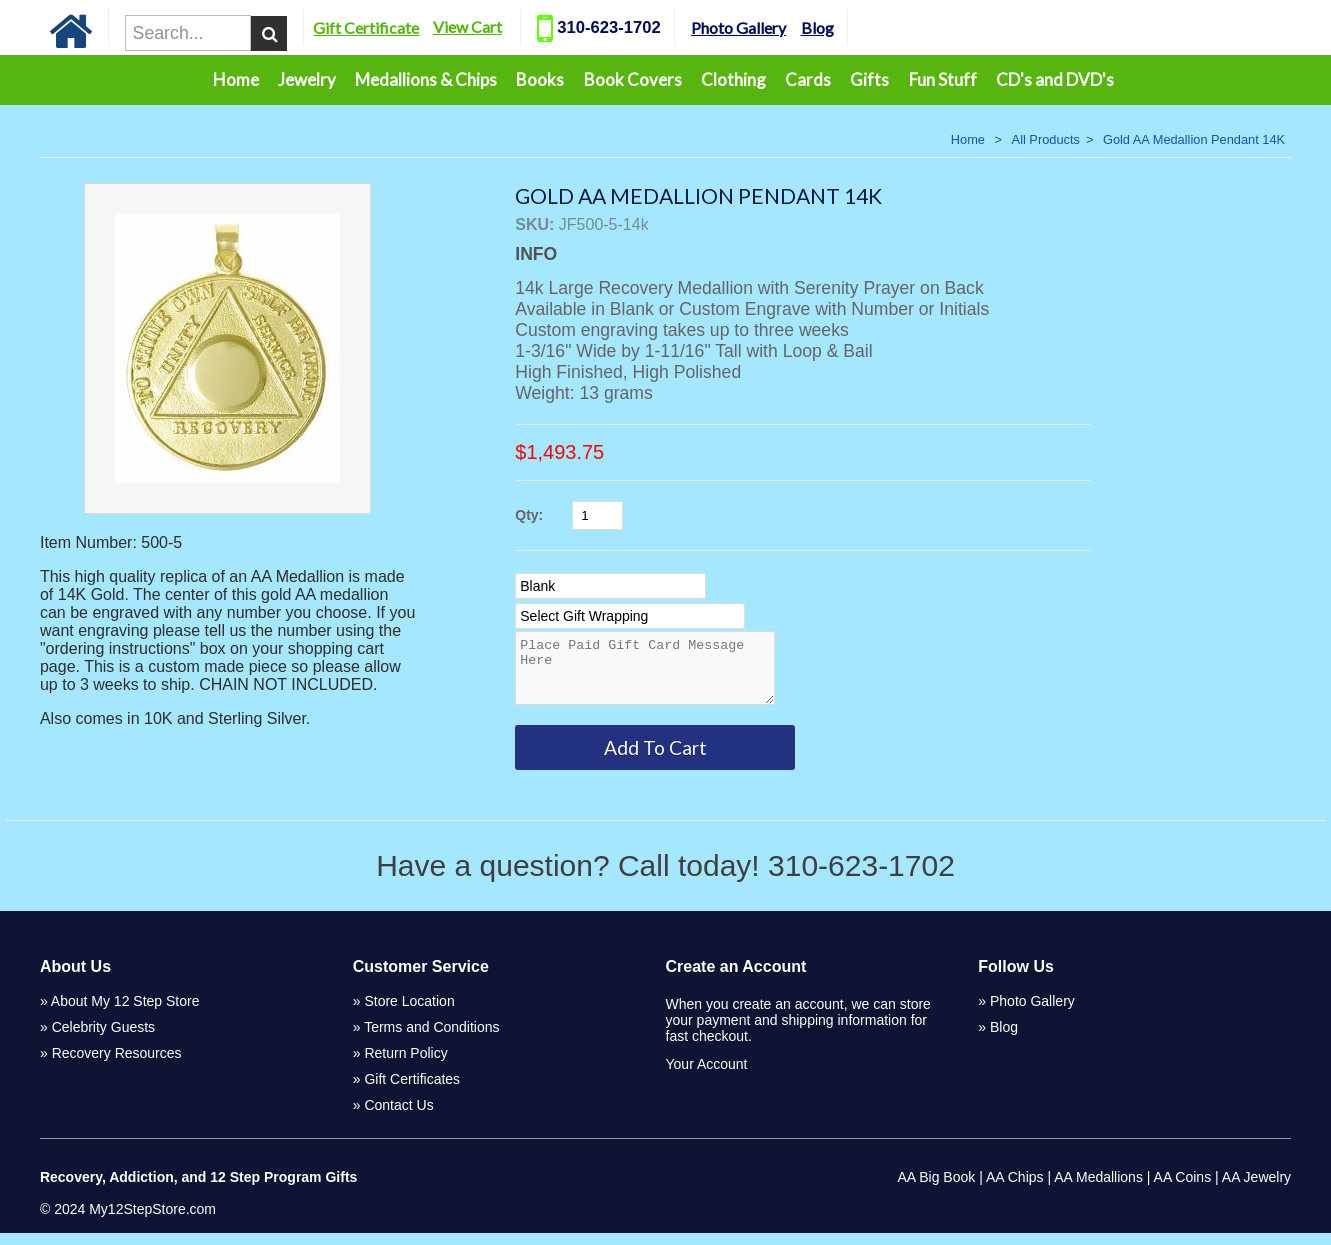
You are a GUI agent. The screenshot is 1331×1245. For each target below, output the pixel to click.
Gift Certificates (412, 1091)
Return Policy (405, 1065)
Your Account (707, 1076)
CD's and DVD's (1055, 79)
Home (236, 79)
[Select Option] (610, 586)
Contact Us (398, 1117)
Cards (808, 79)
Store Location (409, 1013)
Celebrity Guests (103, 1039)
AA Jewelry (1256, 1189)
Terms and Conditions (431, 1039)
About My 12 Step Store (125, 1013)
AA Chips (1015, 1189)
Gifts (869, 79)
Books (540, 79)
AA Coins (1183, 1189)
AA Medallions (1098, 1189)
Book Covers (633, 79)
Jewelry (307, 79)
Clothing (733, 79)
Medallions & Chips (426, 79)
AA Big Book (936, 1189)
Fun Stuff (943, 79)
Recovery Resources (117, 1065)
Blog (859, 27)
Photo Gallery (780, 27)
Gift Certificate (409, 27)
